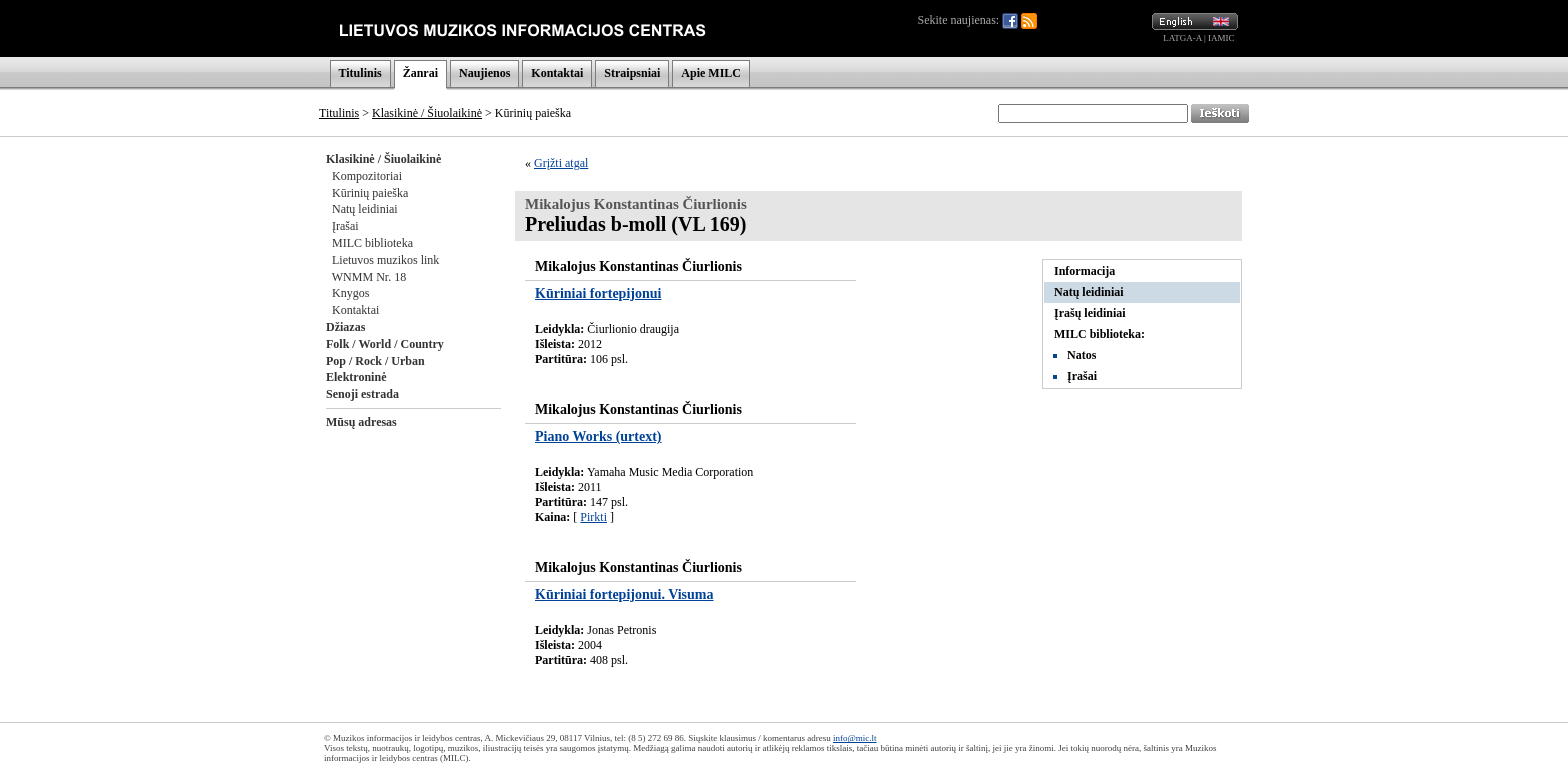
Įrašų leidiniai (1090, 313)
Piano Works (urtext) (598, 436)
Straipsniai (632, 73)
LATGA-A (1182, 38)
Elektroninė (356, 377)
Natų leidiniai (365, 209)
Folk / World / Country (385, 344)
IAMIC (1221, 38)
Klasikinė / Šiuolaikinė (427, 113)
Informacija (1084, 271)
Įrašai (345, 226)
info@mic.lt (855, 738)
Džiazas (345, 327)
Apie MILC (711, 73)
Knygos (350, 293)
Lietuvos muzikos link (385, 260)
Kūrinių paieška (370, 193)
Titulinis (360, 73)
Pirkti (593, 517)
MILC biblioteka (372, 243)
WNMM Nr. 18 (369, 277)
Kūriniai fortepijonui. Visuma (624, 594)
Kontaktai (557, 73)
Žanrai (420, 73)
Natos (1081, 355)
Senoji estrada (362, 394)
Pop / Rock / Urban (375, 361)
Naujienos (484, 73)
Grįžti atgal (561, 163)
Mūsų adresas (361, 422)
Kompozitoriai (367, 176)
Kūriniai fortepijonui (598, 293)
